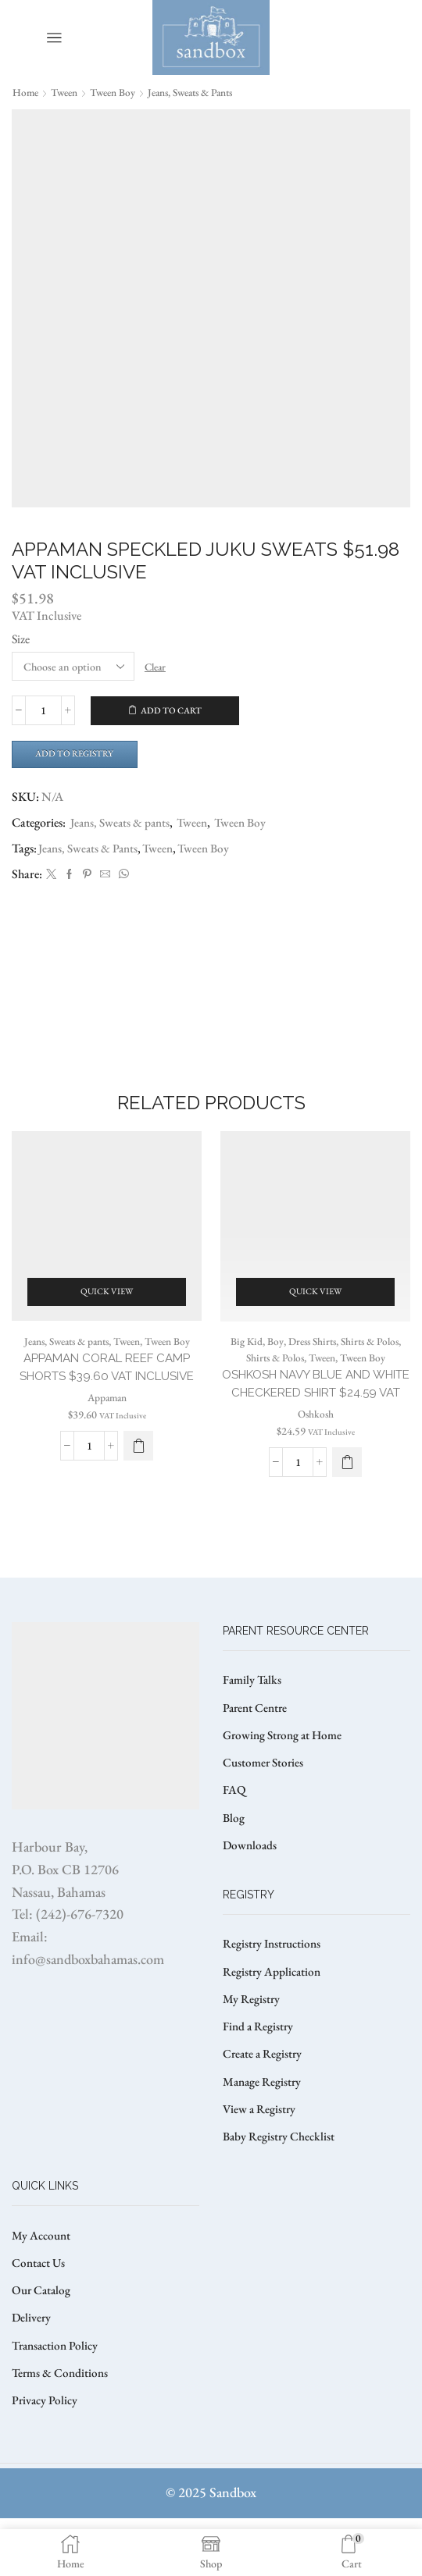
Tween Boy (120, 92)
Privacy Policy (46, 2458)
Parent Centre (257, 1746)
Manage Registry (264, 2130)
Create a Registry (264, 2102)
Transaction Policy (58, 2401)
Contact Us (40, 2315)
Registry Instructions (275, 1988)
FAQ (234, 1831)
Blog (234, 1860)
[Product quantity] (43, 711)
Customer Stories (265, 1803)
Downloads (251, 1888)
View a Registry (261, 2159)
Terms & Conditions (62, 2429)
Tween (67, 92)
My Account (42, 2287)
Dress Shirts (309, 1357)
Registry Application (273, 2016)
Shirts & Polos (372, 1357)
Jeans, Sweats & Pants (90, 850)
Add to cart (171, 711)
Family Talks (253, 1717)
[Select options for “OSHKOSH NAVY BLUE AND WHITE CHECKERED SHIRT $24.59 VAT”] (347, 1498)
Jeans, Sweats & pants (205, 92)
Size (21, 639)
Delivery (32, 2372)
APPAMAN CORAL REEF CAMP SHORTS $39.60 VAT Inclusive (107, 1393)
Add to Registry (78, 755)
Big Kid (241, 1357)
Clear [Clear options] (157, 667)
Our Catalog (42, 2344)
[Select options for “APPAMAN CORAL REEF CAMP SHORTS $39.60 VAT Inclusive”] (138, 1481)
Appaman (106, 1433)
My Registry (252, 2045)
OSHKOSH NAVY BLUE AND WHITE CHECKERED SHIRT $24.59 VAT (316, 1409)
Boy (270, 1357)
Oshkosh (315, 1450)
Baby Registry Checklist (280, 2187)
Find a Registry (259, 2073)
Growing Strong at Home (286, 1774)
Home (26, 92)
